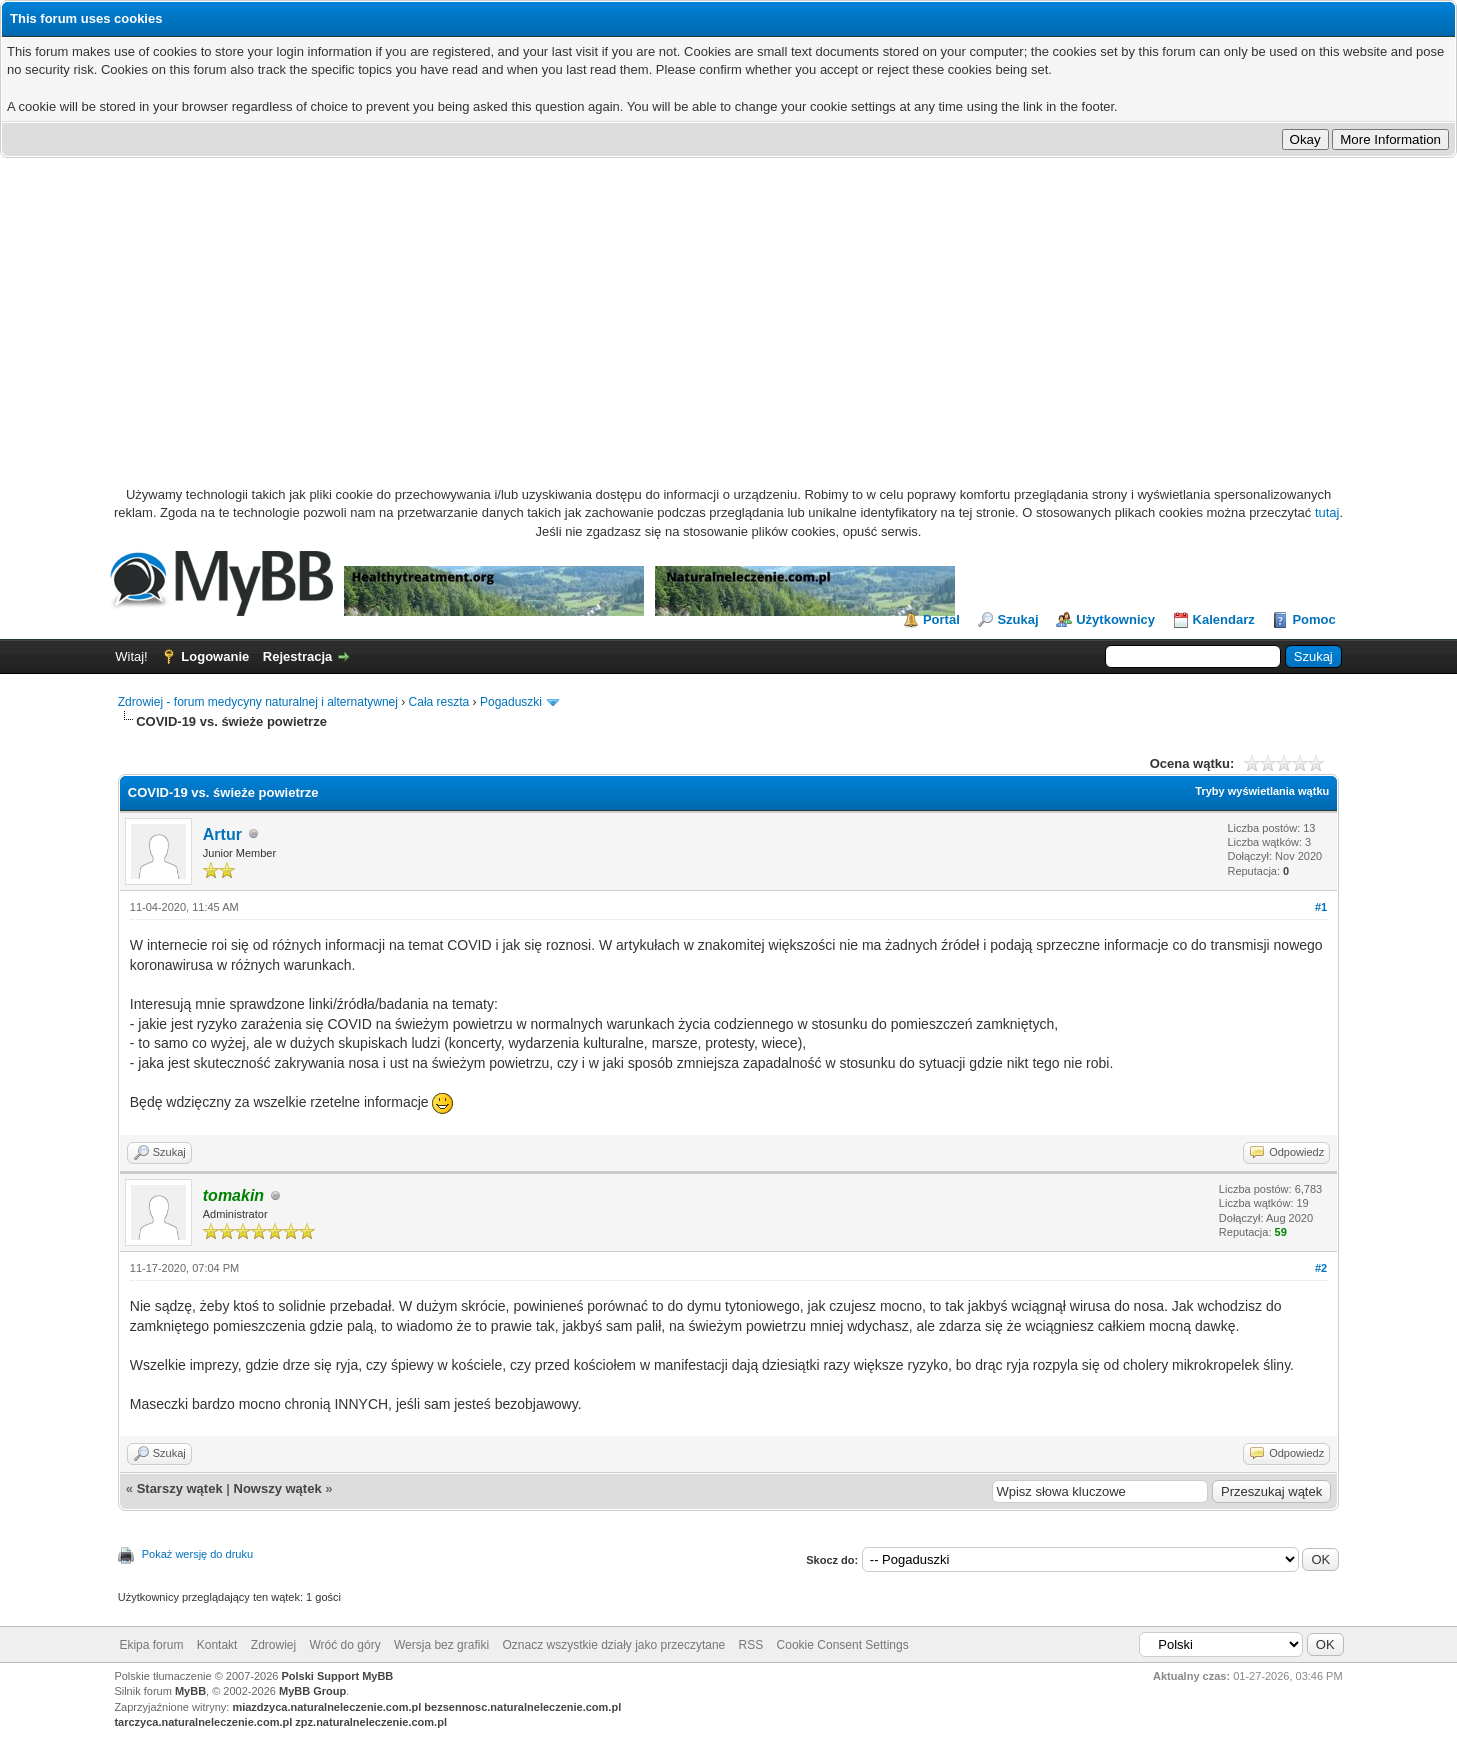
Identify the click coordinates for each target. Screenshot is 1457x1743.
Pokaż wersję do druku (197, 1554)
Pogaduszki (511, 702)
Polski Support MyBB (337, 1676)
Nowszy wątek (278, 1488)
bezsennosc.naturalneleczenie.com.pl (522, 1707)
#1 (1321, 907)
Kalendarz (1224, 619)
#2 (1321, 1268)
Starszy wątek (180, 1488)
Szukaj (1017, 619)
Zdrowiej (273, 1645)
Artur (222, 834)
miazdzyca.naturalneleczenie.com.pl (326, 1707)
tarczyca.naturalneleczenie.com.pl (203, 1722)
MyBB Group (312, 1691)
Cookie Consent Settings (843, 1645)
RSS (751, 1645)
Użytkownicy (1115, 619)
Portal (941, 619)
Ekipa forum (151, 1645)
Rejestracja (297, 656)
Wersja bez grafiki (441, 1645)
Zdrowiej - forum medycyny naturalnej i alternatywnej (258, 702)
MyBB (190, 1691)
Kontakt (217, 1645)
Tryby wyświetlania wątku (1262, 791)
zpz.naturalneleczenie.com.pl (371, 1722)
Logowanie (215, 656)
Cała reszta (439, 702)
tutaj (1327, 512)
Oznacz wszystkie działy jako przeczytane (613, 1645)
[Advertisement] (729, 308)
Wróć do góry (345, 1645)
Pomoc (1313, 619)
